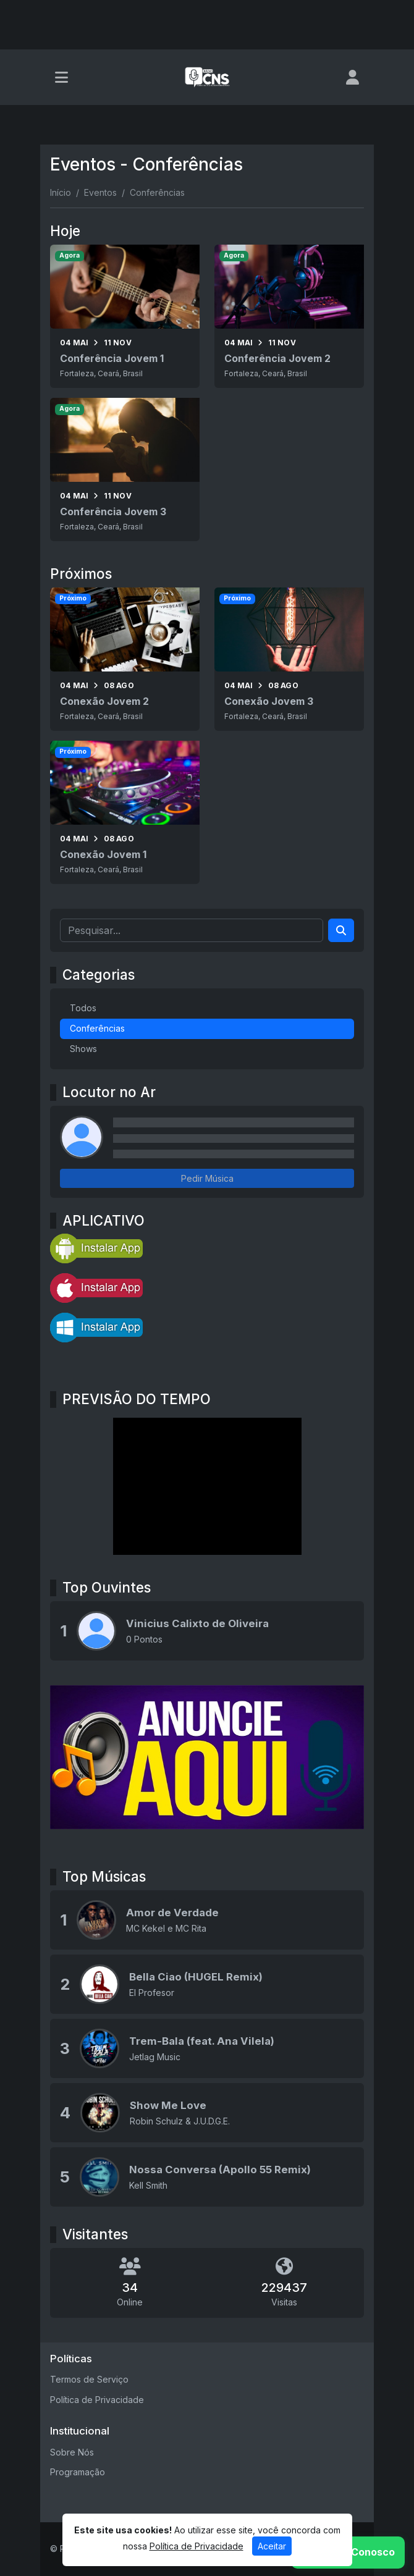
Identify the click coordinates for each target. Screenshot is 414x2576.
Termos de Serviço (89, 2379)
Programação (77, 2472)
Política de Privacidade (97, 2399)
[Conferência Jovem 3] (125, 469)
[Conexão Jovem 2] (125, 659)
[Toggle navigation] (61, 77)
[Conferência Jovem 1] (125, 316)
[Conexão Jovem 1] (125, 812)
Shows (83, 1048)
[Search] (341, 930)
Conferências (97, 1028)
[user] (352, 77)
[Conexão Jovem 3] (289, 659)
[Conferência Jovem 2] (289, 316)
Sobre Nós (72, 2452)
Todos (83, 1008)
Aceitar (272, 2546)
